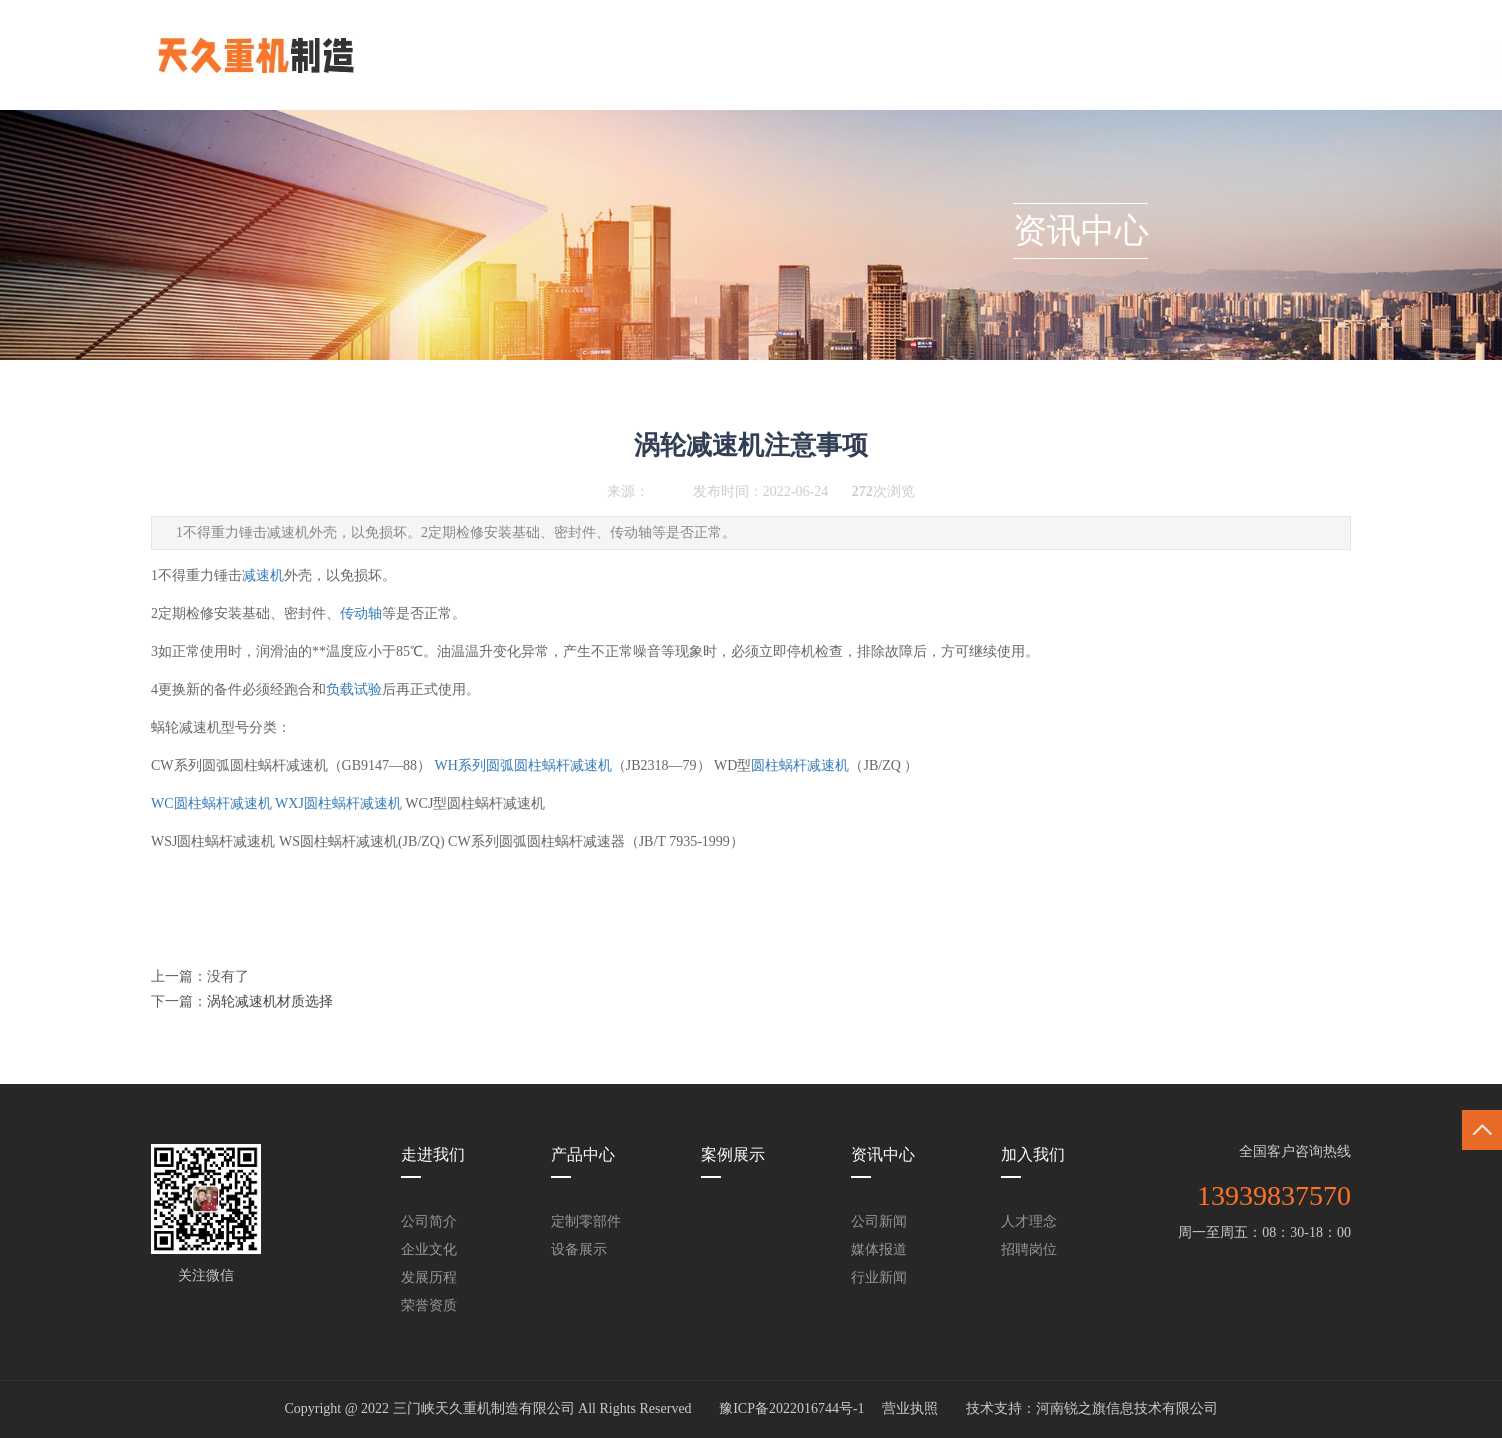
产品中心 (670, 62)
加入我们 (982, 62)
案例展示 (774, 62)
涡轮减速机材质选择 (270, 1001)
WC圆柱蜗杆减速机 (211, 803)
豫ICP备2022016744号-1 (791, 1408)
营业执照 (910, 1408)
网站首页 (462, 62)
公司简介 (429, 1221)
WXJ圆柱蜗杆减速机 (338, 803)
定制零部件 (586, 1221)
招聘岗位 (1029, 1249)
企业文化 (429, 1249)
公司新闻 (879, 1221)
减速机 (263, 575)
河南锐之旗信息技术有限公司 (1127, 1408)
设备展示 (579, 1249)
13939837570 (1274, 1195)
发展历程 (429, 1277)
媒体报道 (879, 1249)
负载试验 (354, 689)
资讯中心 (878, 62)
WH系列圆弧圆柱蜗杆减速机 (523, 765)
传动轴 (361, 613)
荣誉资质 (429, 1305)
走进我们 (566, 62)
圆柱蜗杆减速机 (800, 765)
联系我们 (1086, 62)
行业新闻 (879, 1277)
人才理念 (1029, 1221)
